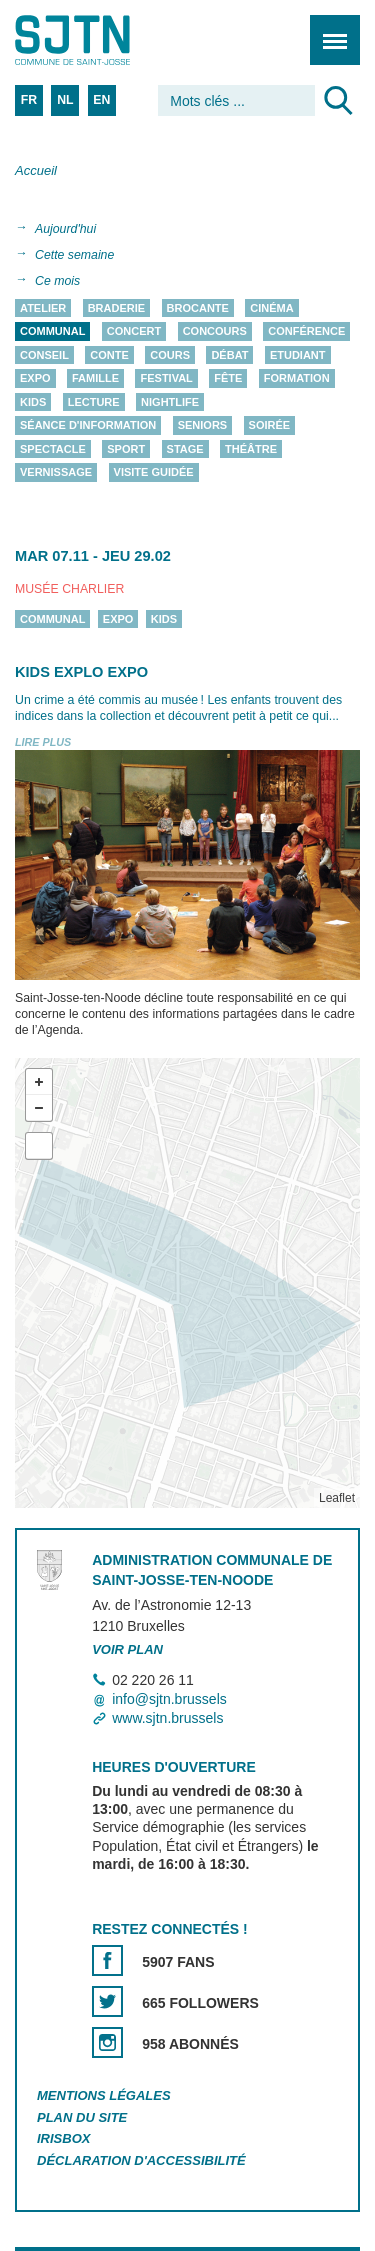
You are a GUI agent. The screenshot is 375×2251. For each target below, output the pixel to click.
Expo (35, 379)
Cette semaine (74, 255)
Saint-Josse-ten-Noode (101, 40)
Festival (166, 379)
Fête (228, 379)
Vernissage (56, 473)
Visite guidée (154, 473)
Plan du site (82, 2117)
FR (29, 100)
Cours (170, 355)
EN (101, 100)
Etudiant (298, 355)
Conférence (306, 332)
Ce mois (57, 281)
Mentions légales (104, 2095)
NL (65, 100)
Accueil (36, 170)
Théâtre (251, 449)
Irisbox (63, 2139)
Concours (215, 332)
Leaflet (337, 1498)
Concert (134, 332)
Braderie (116, 308)
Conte (109, 355)
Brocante (198, 308)
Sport (126, 449)
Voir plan (127, 1649)
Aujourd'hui (65, 229)
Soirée (270, 426)
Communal (52, 332)
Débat (229, 355)
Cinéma (271, 308)
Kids (33, 402)
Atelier (43, 308)
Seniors (203, 426)
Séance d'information (88, 426)
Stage (185, 449)
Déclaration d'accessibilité (141, 2161)
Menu (328, 29)
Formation (297, 379)
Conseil (44, 355)
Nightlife (170, 402)
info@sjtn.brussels (169, 1699)
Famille (95, 379)
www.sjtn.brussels (167, 1718)
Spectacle (53, 449)
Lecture (94, 402)
